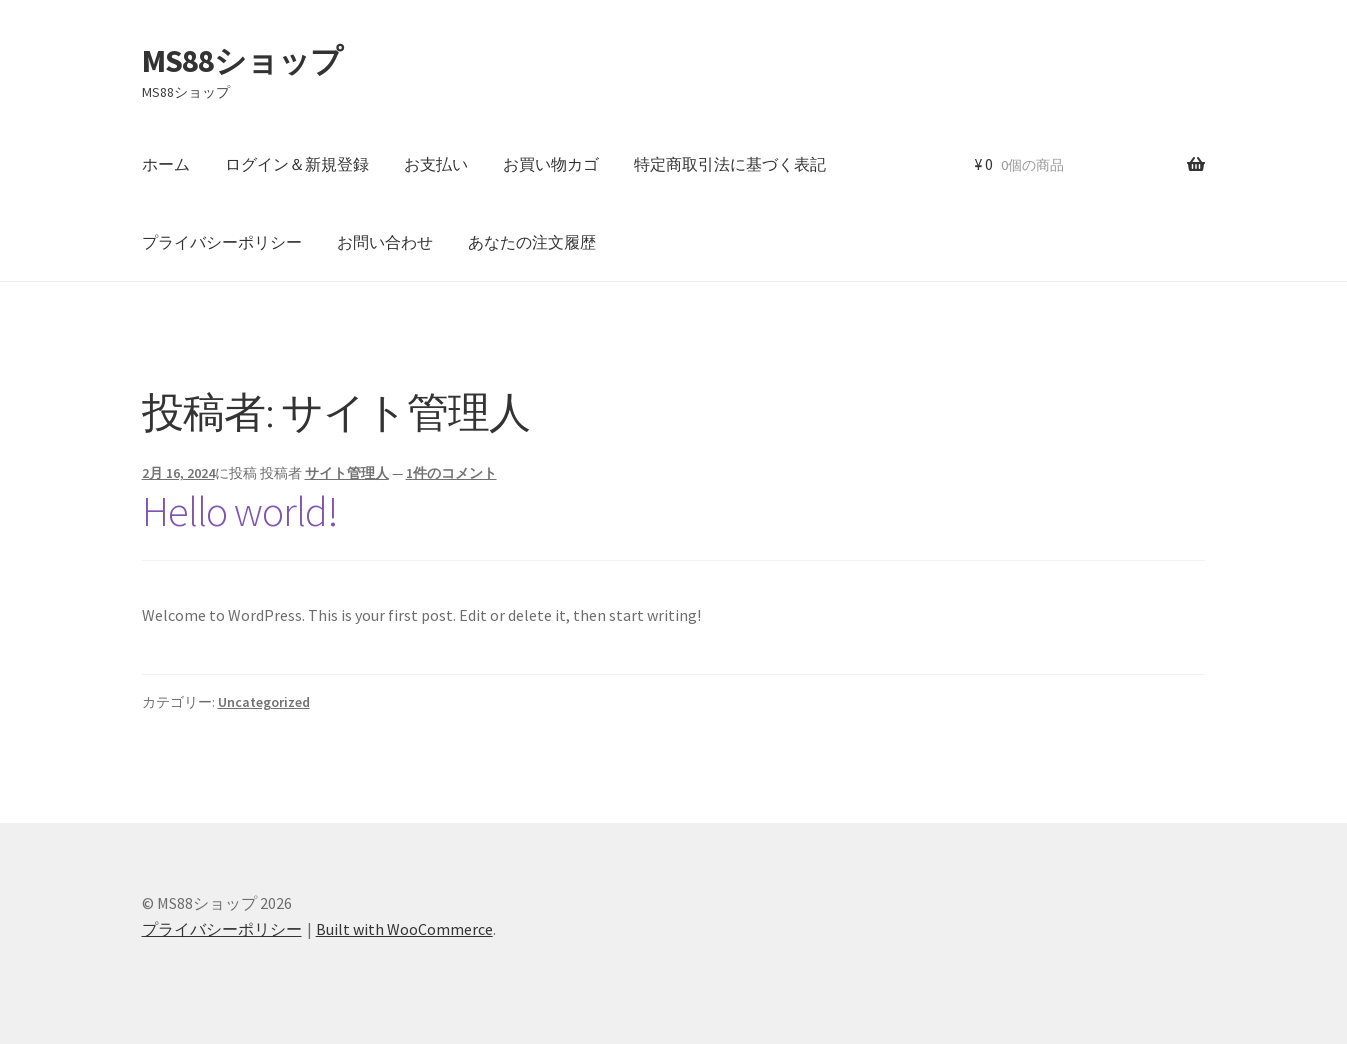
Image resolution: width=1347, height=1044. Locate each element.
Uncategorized (264, 702)
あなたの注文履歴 (532, 242)
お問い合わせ (385, 242)
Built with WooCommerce (404, 929)
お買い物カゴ (551, 164)
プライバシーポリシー (222, 242)
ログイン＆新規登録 (297, 164)
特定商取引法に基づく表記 (730, 164)
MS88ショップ (242, 61)
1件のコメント (451, 473)
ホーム (166, 164)
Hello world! (240, 511)
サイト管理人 (347, 473)
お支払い (436, 164)
